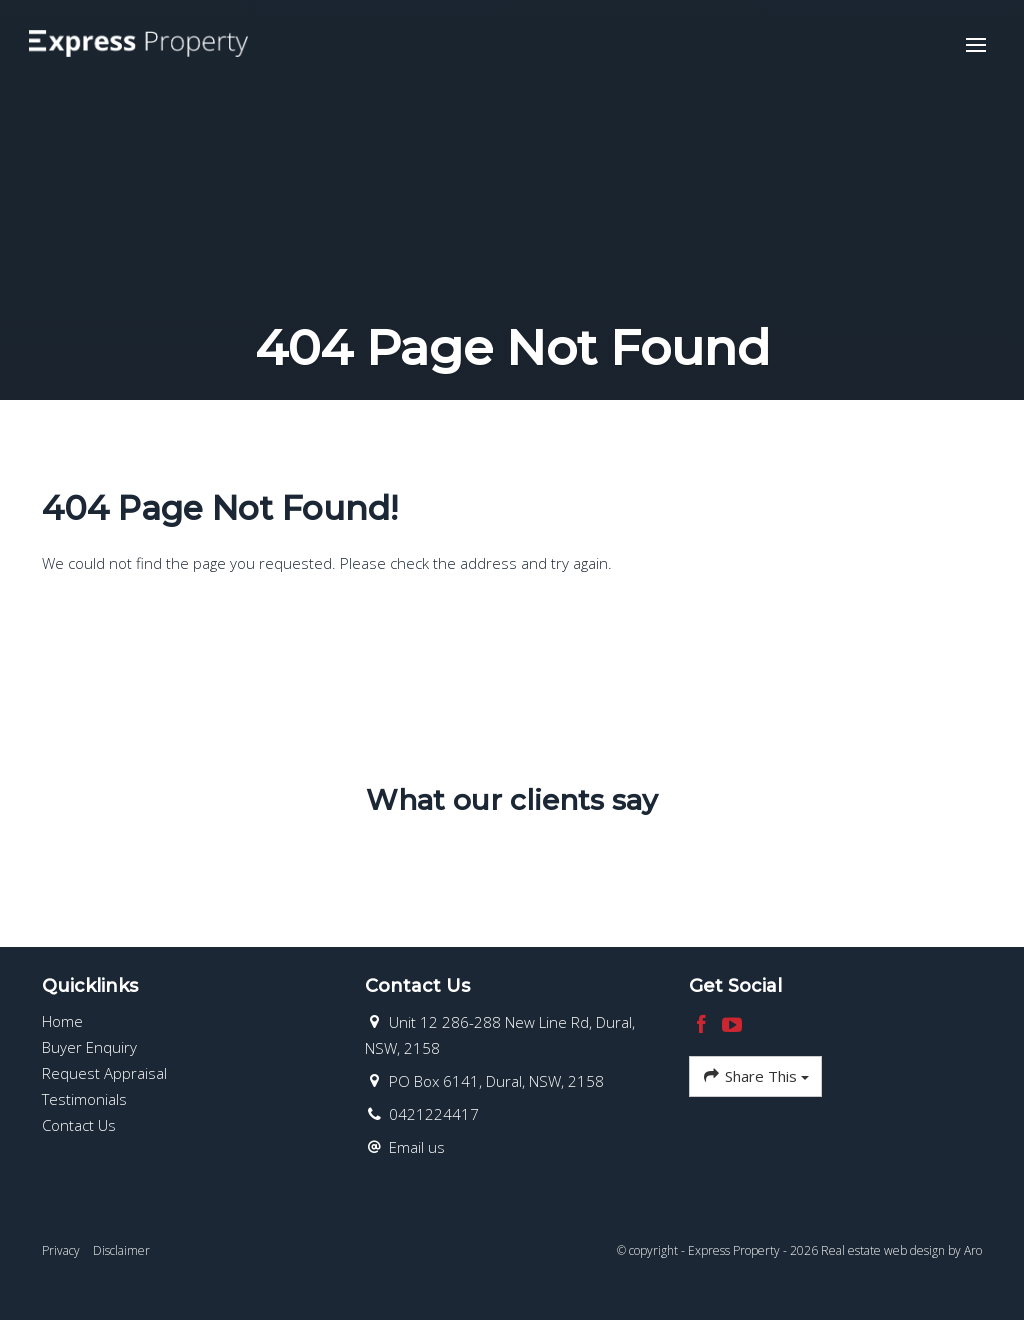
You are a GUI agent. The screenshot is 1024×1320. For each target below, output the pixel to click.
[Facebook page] (704, 1025)
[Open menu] (975, 46)
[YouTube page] (732, 1025)
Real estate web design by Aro (901, 1250)
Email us (417, 1147)
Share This (755, 1076)
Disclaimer (121, 1250)
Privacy (61, 1250)
